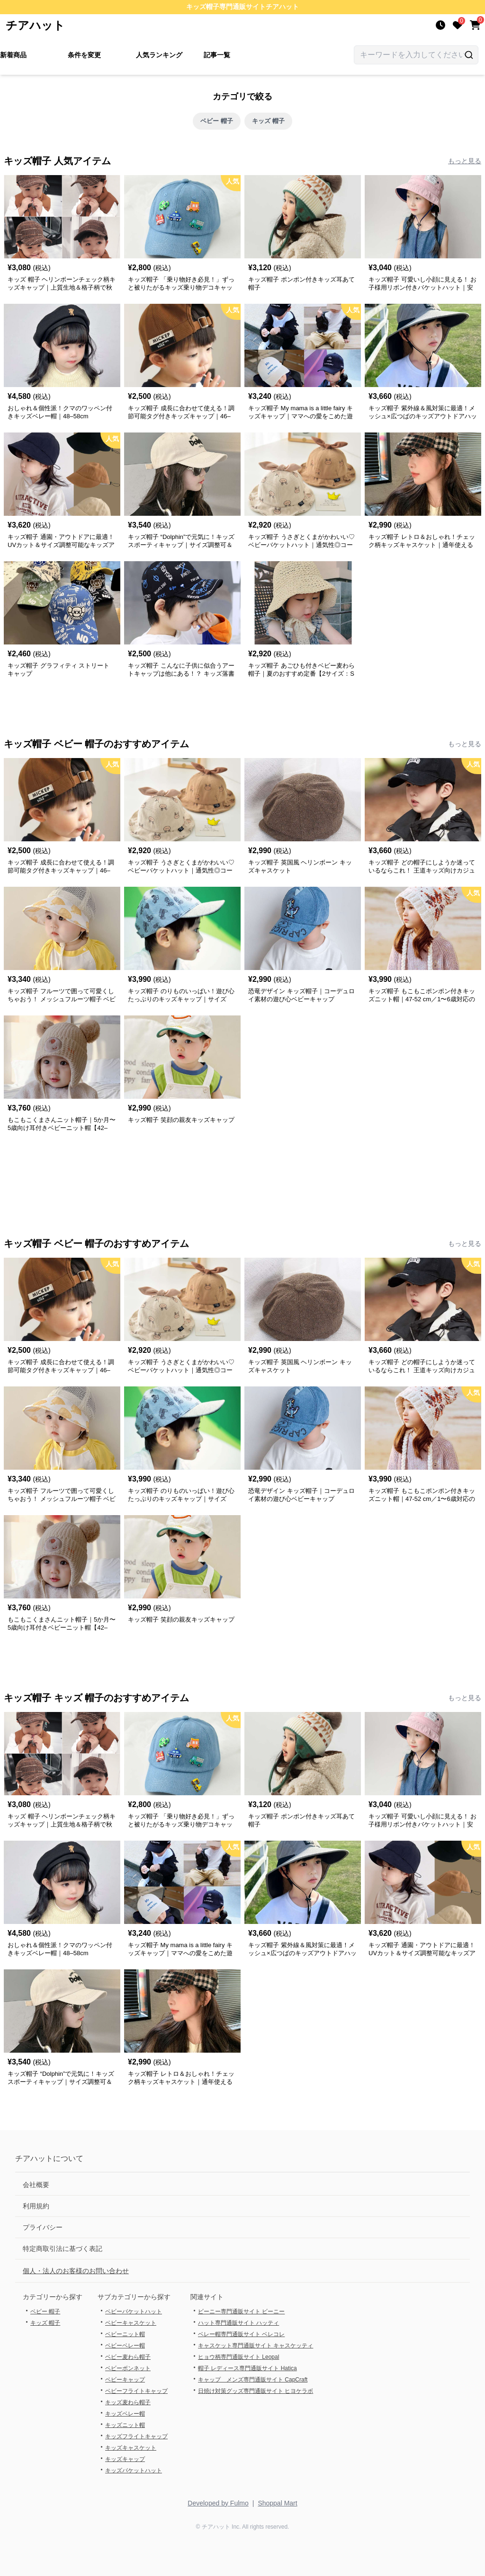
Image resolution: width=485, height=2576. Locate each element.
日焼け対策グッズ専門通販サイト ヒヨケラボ (255, 2391)
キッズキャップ (125, 2459)
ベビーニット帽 (125, 2334)
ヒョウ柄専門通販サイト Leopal (238, 2357)
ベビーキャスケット (130, 2323)
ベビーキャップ (125, 2379)
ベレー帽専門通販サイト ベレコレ (241, 2334)
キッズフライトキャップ (136, 2436)
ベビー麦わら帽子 (128, 2357)
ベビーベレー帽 (125, 2345)
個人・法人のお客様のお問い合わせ (76, 2271)
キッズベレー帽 (125, 2413)
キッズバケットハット (133, 2470)
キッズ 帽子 (268, 120)
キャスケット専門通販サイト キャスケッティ (255, 2345)
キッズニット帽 (125, 2425)
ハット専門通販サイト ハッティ (238, 2323)
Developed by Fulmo (218, 2503)
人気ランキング (159, 55)
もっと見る (464, 161)
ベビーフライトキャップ (136, 2391)
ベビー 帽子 (216, 120)
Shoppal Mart (277, 2503)
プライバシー (43, 2227)
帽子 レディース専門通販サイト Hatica (247, 2368)
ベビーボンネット (128, 2368)
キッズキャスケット (130, 2447)
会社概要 (36, 2184)
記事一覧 (217, 55)
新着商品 (13, 55)
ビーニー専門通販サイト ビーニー (241, 2311)
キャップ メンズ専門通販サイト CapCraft (252, 2379)
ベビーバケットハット (133, 2311)
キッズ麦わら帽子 (128, 2402)
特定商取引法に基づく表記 (62, 2248)
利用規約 (36, 2206)
